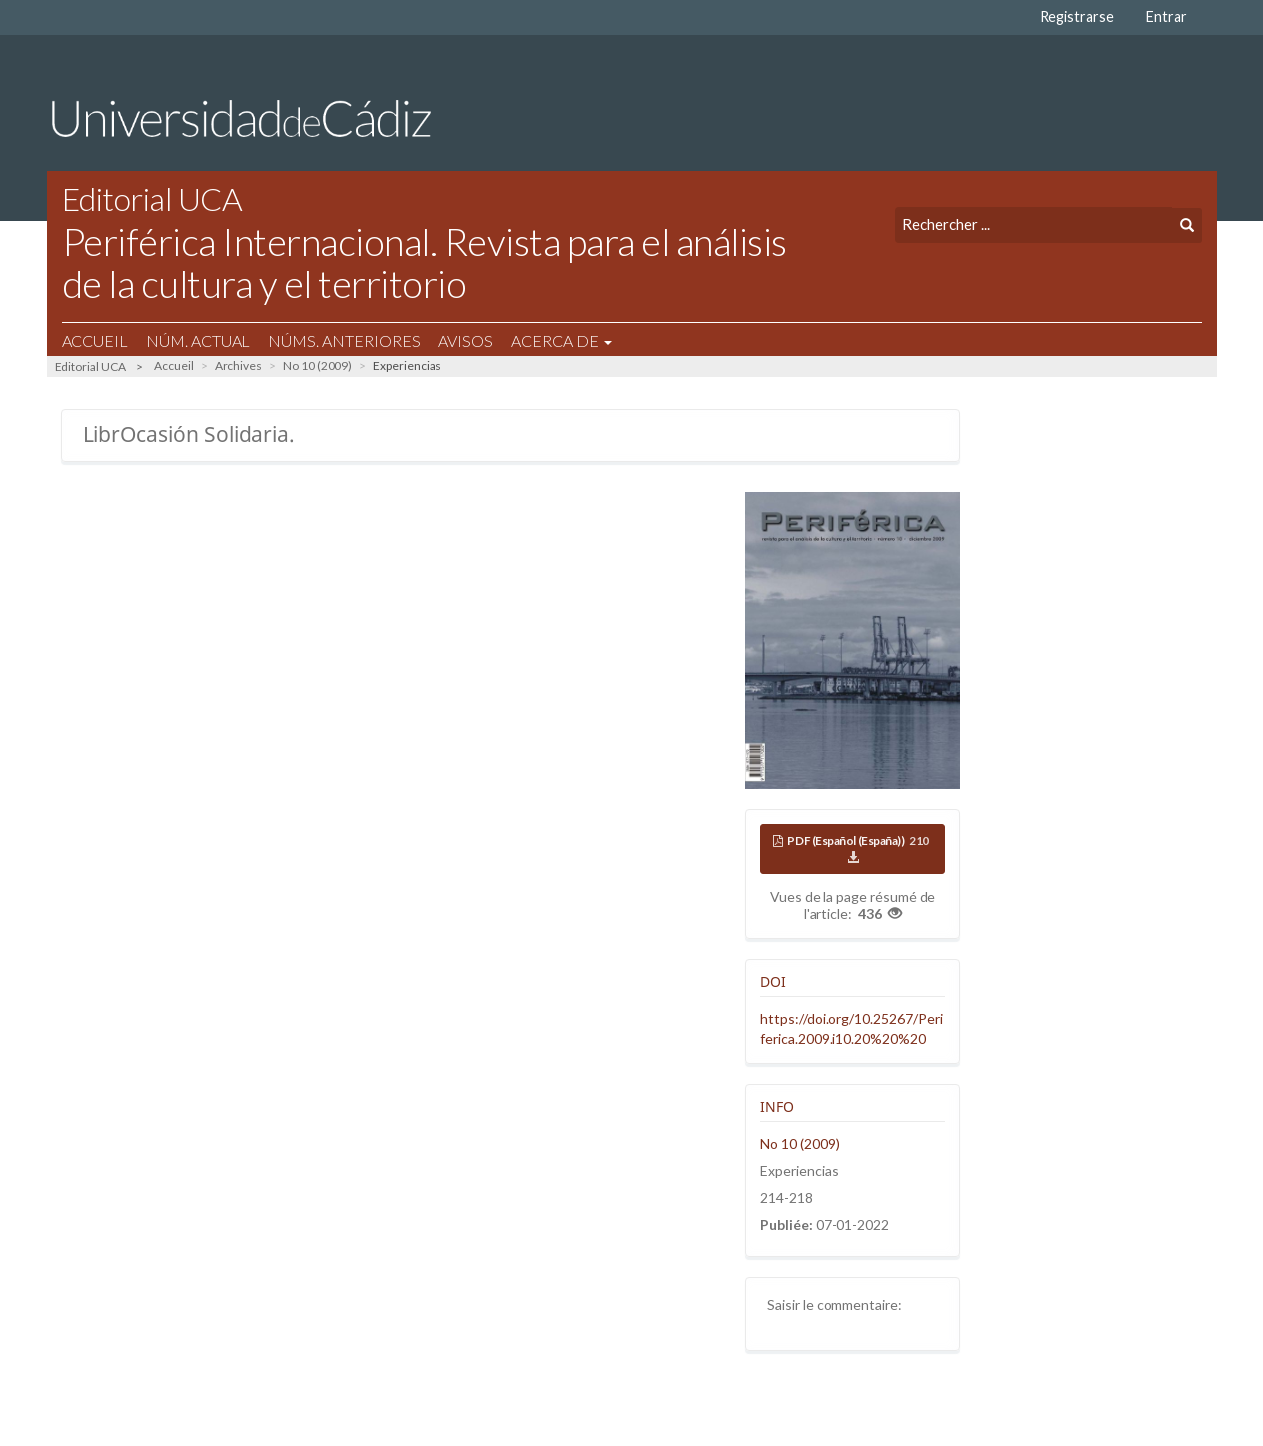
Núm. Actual (198, 340)
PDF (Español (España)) (859, 849)
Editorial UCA (90, 366)
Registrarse (1077, 16)
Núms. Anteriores (344, 340)
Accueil (95, 340)
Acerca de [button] (561, 340)
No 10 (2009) (317, 365)
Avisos (465, 340)
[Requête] (1033, 224)
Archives (239, 365)
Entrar (1166, 16)
